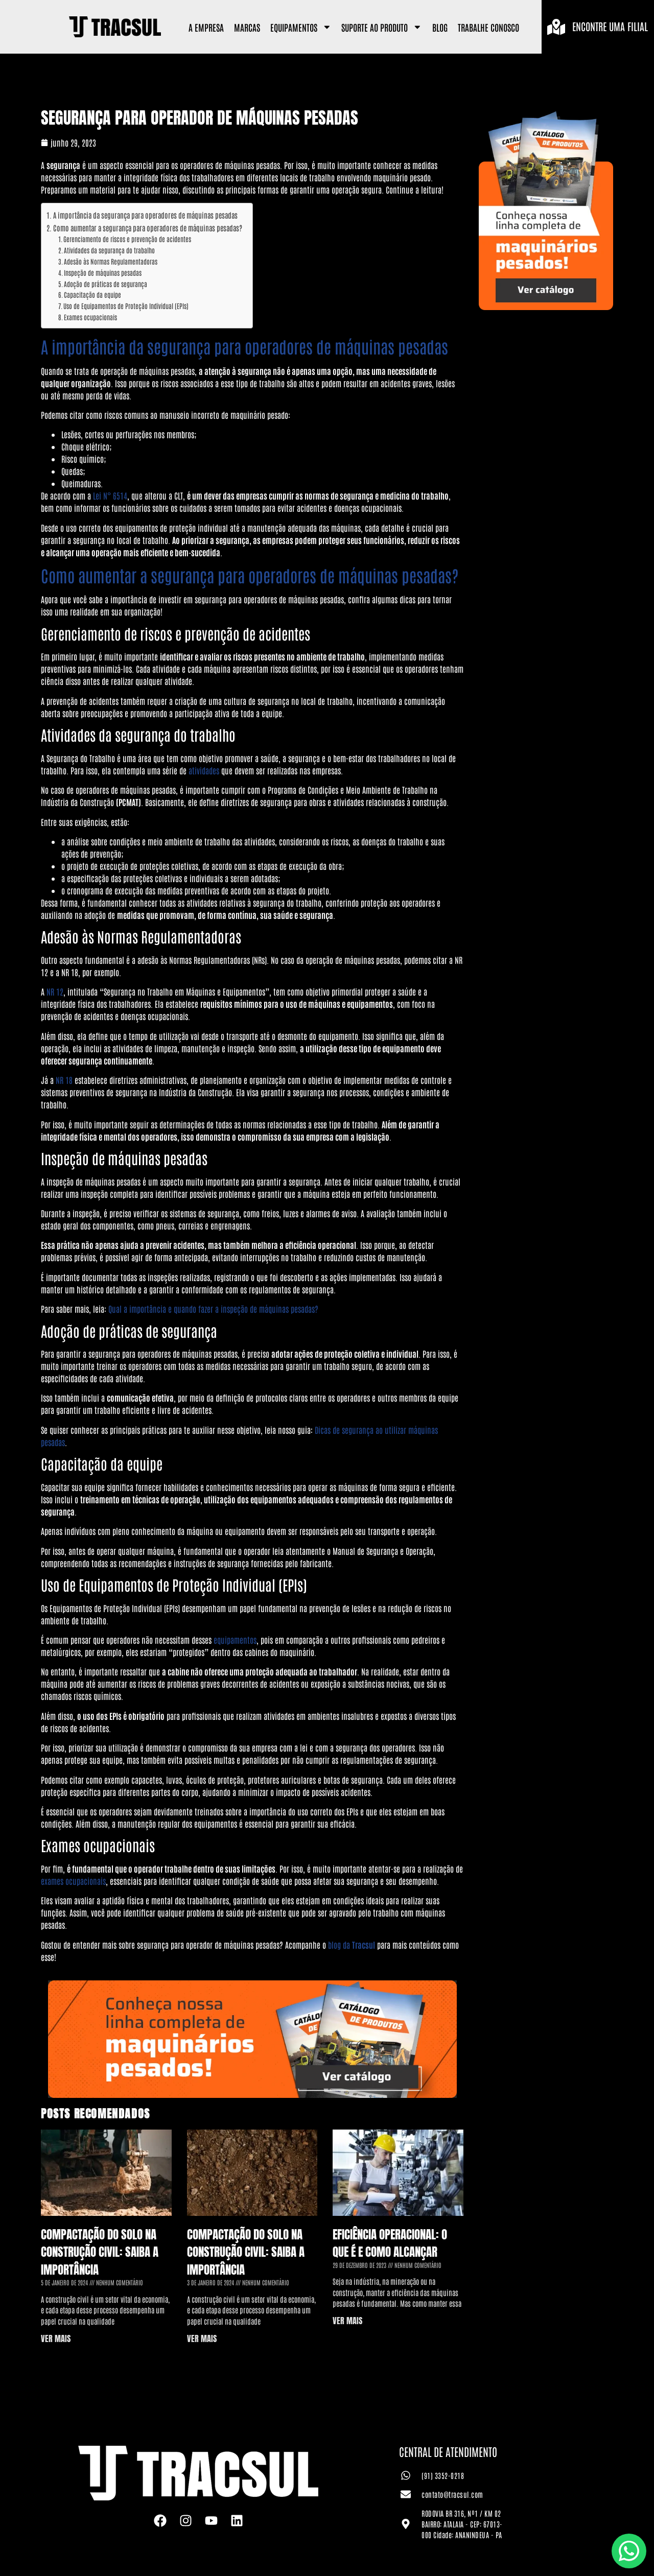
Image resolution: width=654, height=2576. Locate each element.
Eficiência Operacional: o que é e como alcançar (390, 2243)
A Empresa (206, 27)
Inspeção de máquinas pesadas (103, 272)
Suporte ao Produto (381, 27)
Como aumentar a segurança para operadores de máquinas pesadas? (147, 227)
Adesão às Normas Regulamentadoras (110, 261)
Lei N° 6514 (110, 495)
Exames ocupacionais (90, 317)
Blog (440, 27)
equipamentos (235, 1640)
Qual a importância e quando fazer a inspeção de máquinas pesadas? (213, 1309)
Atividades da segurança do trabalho (109, 250)
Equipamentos (301, 27)
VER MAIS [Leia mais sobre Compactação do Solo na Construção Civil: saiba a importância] (56, 2338)
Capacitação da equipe (92, 294)
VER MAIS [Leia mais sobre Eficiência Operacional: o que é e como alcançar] (347, 2320)
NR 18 (64, 1080)
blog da (351, 1945)
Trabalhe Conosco (488, 27)
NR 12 (54, 991)
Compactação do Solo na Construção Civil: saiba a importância (99, 2252)
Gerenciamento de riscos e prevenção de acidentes (127, 238)
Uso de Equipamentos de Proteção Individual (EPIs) (126, 305)
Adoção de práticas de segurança (105, 283)
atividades (204, 770)
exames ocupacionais (73, 1881)
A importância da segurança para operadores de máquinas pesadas (145, 215)
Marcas (247, 27)
